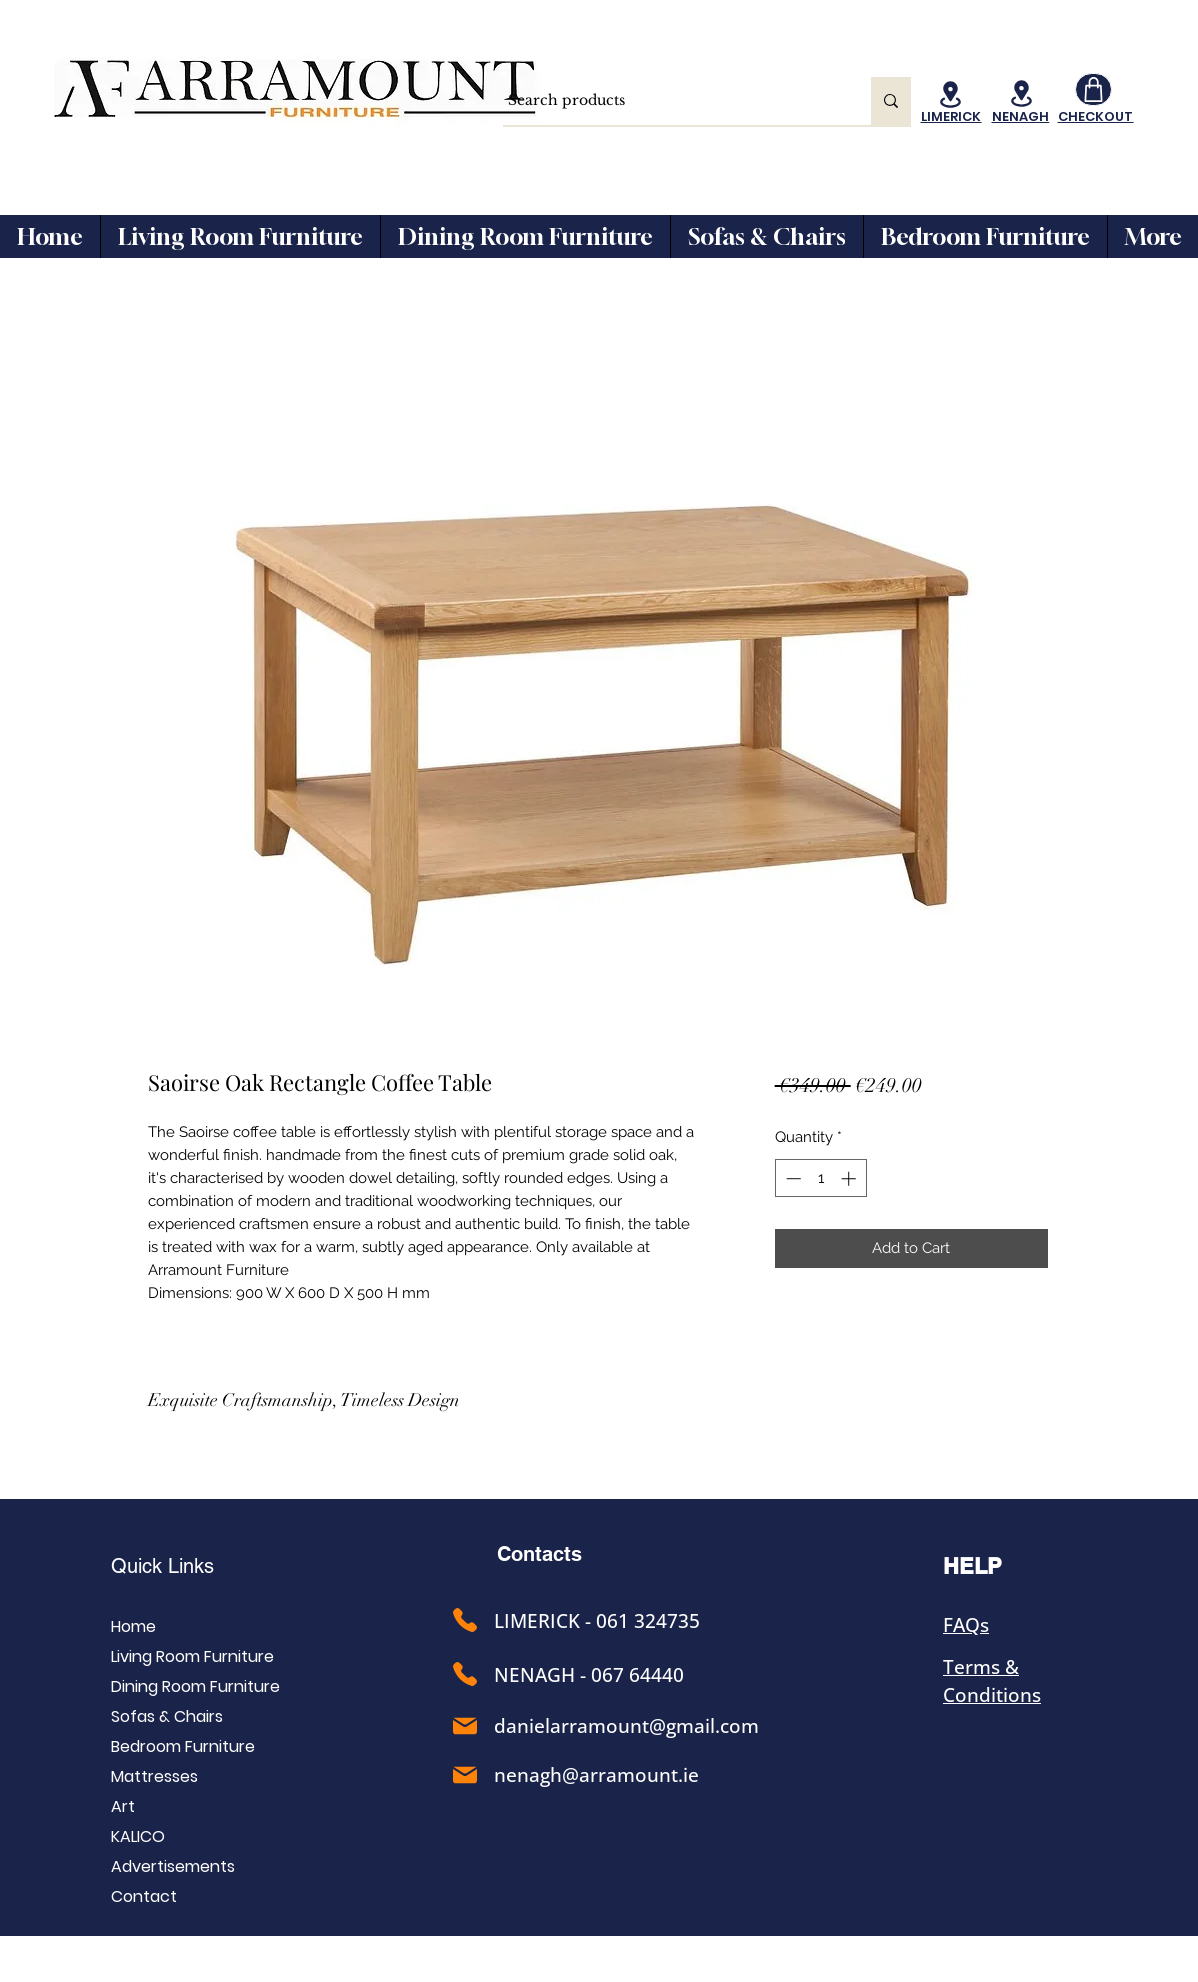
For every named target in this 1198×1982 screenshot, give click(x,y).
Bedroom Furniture (183, 1746)
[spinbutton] (820, 1178)
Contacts (539, 1554)
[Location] (951, 94)
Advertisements (173, 1866)
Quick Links (162, 1566)
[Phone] (465, 1620)
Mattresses (154, 1776)
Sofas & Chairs (167, 1716)
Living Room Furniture (192, 1656)
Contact (144, 1896)
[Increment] (850, 1178)
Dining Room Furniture (195, 1686)
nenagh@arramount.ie (596, 1775)
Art (123, 1806)
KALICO (138, 1836)
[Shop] (1093, 89)
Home (133, 1626)
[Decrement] (791, 1178)
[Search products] (668, 101)
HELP (972, 1566)
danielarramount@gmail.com (626, 1726)
